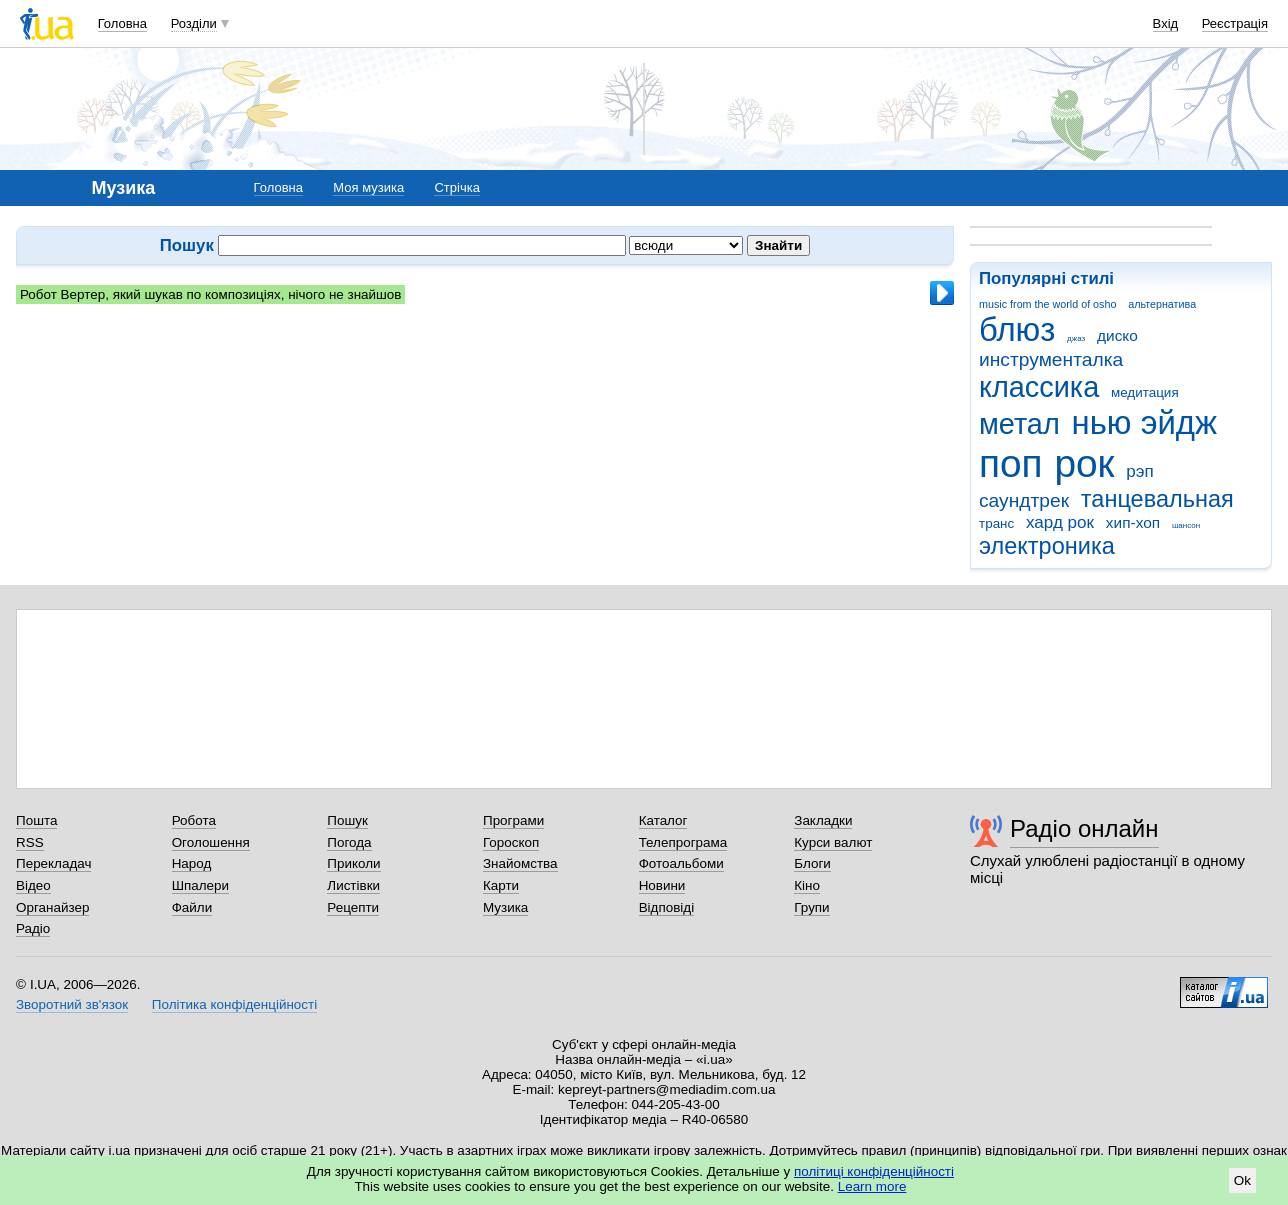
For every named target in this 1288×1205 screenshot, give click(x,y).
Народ (192, 863)
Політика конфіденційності (234, 1004)
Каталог (663, 820)
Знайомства (520, 863)
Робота (194, 820)
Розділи (194, 23)
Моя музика (368, 187)
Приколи (353, 863)
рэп (1139, 471)
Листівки (353, 885)
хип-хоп (1133, 522)
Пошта (36, 820)
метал (1019, 424)
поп (1011, 463)
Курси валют (833, 842)
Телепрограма (683, 842)
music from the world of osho (1047, 304)
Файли (192, 907)
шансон (1186, 525)
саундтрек (1024, 500)
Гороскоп (511, 842)
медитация (1145, 392)
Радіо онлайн (1084, 828)
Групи (811, 907)
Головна (122, 23)
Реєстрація (1235, 23)
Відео (33, 885)
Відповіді (667, 907)
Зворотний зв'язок (72, 1004)
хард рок (1060, 522)
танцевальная (1157, 499)
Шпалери (200, 885)
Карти (501, 885)
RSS (30, 842)
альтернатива (1162, 304)
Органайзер (52, 907)
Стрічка (456, 187)
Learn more (872, 1186)
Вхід (1166, 23)
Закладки (823, 820)
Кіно (807, 885)
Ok (1242, 1180)
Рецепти (353, 907)
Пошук (347, 820)
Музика (505, 907)
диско (1117, 335)
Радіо (33, 928)
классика (1039, 387)
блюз (1017, 329)
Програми (513, 820)
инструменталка (1051, 359)
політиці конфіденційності (874, 1171)
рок (1084, 463)
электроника (1047, 546)
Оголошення (211, 842)
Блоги (812, 863)
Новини (662, 885)
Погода (349, 842)
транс (996, 523)
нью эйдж (1145, 422)
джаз (1076, 338)
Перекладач (53, 863)
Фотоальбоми (681, 863)
